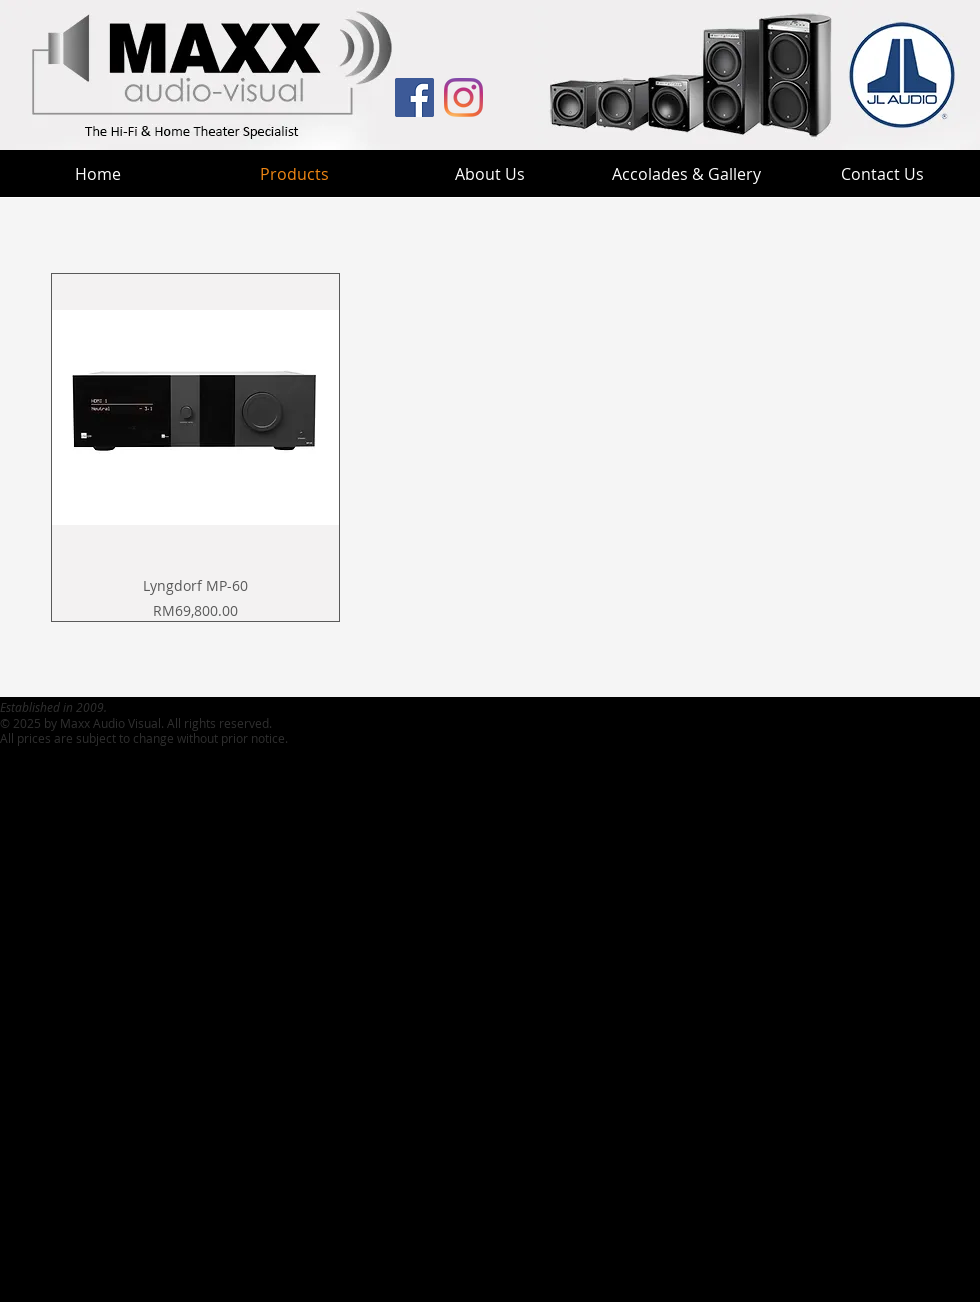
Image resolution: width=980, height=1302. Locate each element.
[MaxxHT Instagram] (463, 97)
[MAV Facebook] (414, 97)
